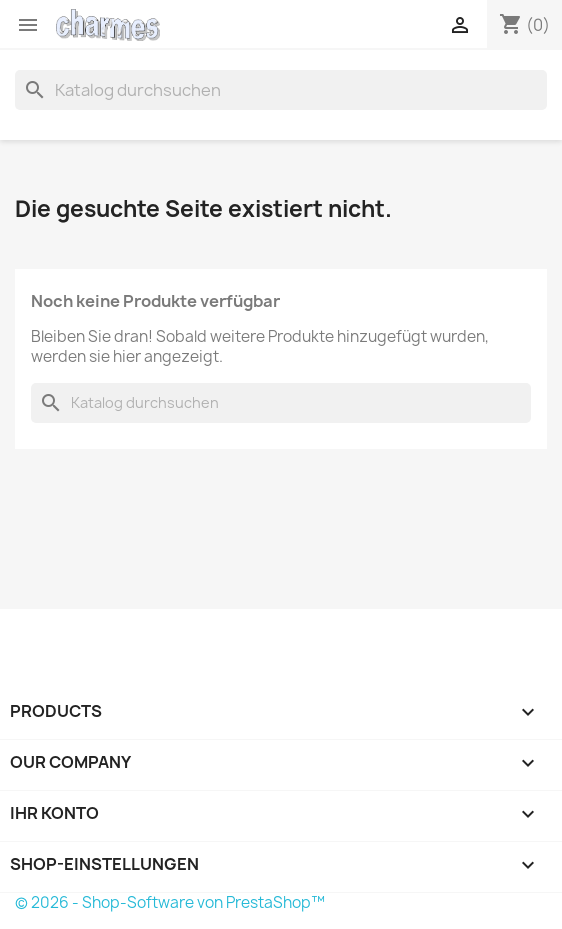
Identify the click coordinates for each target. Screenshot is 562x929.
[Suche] (281, 90)
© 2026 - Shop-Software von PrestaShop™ (170, 902)
